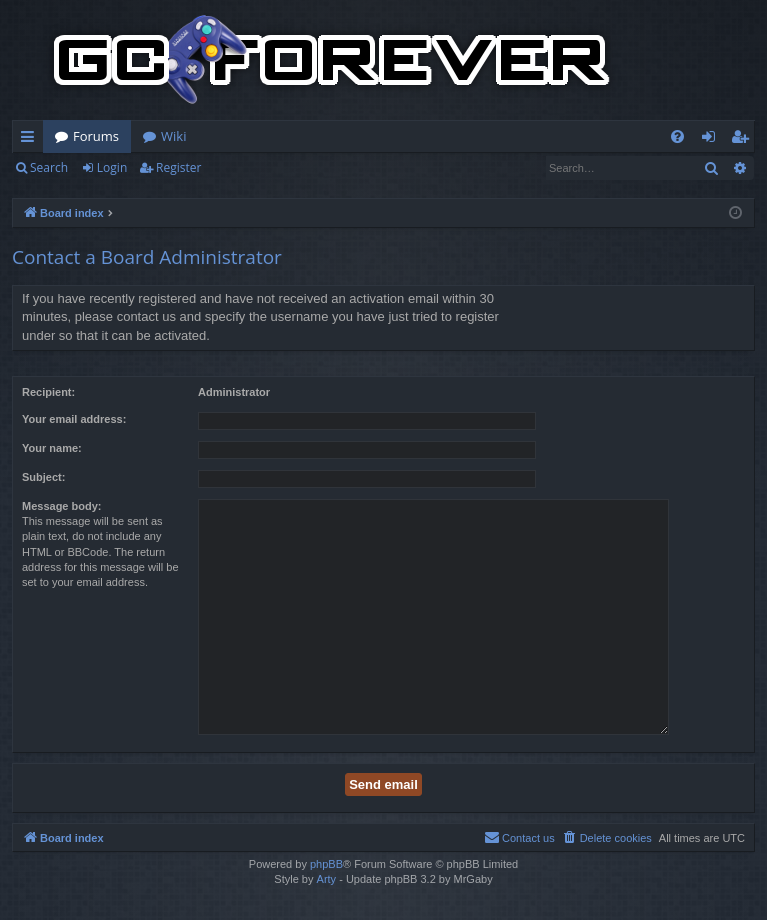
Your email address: (74, 419)
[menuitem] (677, 136)
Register (178, 167)
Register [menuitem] (744, 140)
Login (112, 167)
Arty (327, 879)
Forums (96, 136)
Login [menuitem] (712, 140)
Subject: (43, 477)
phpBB (326, 864)
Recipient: (48, 392)
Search (49, 167)
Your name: (52, 448)
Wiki (173, 136)
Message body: (61, 506)
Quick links (31, 140)
